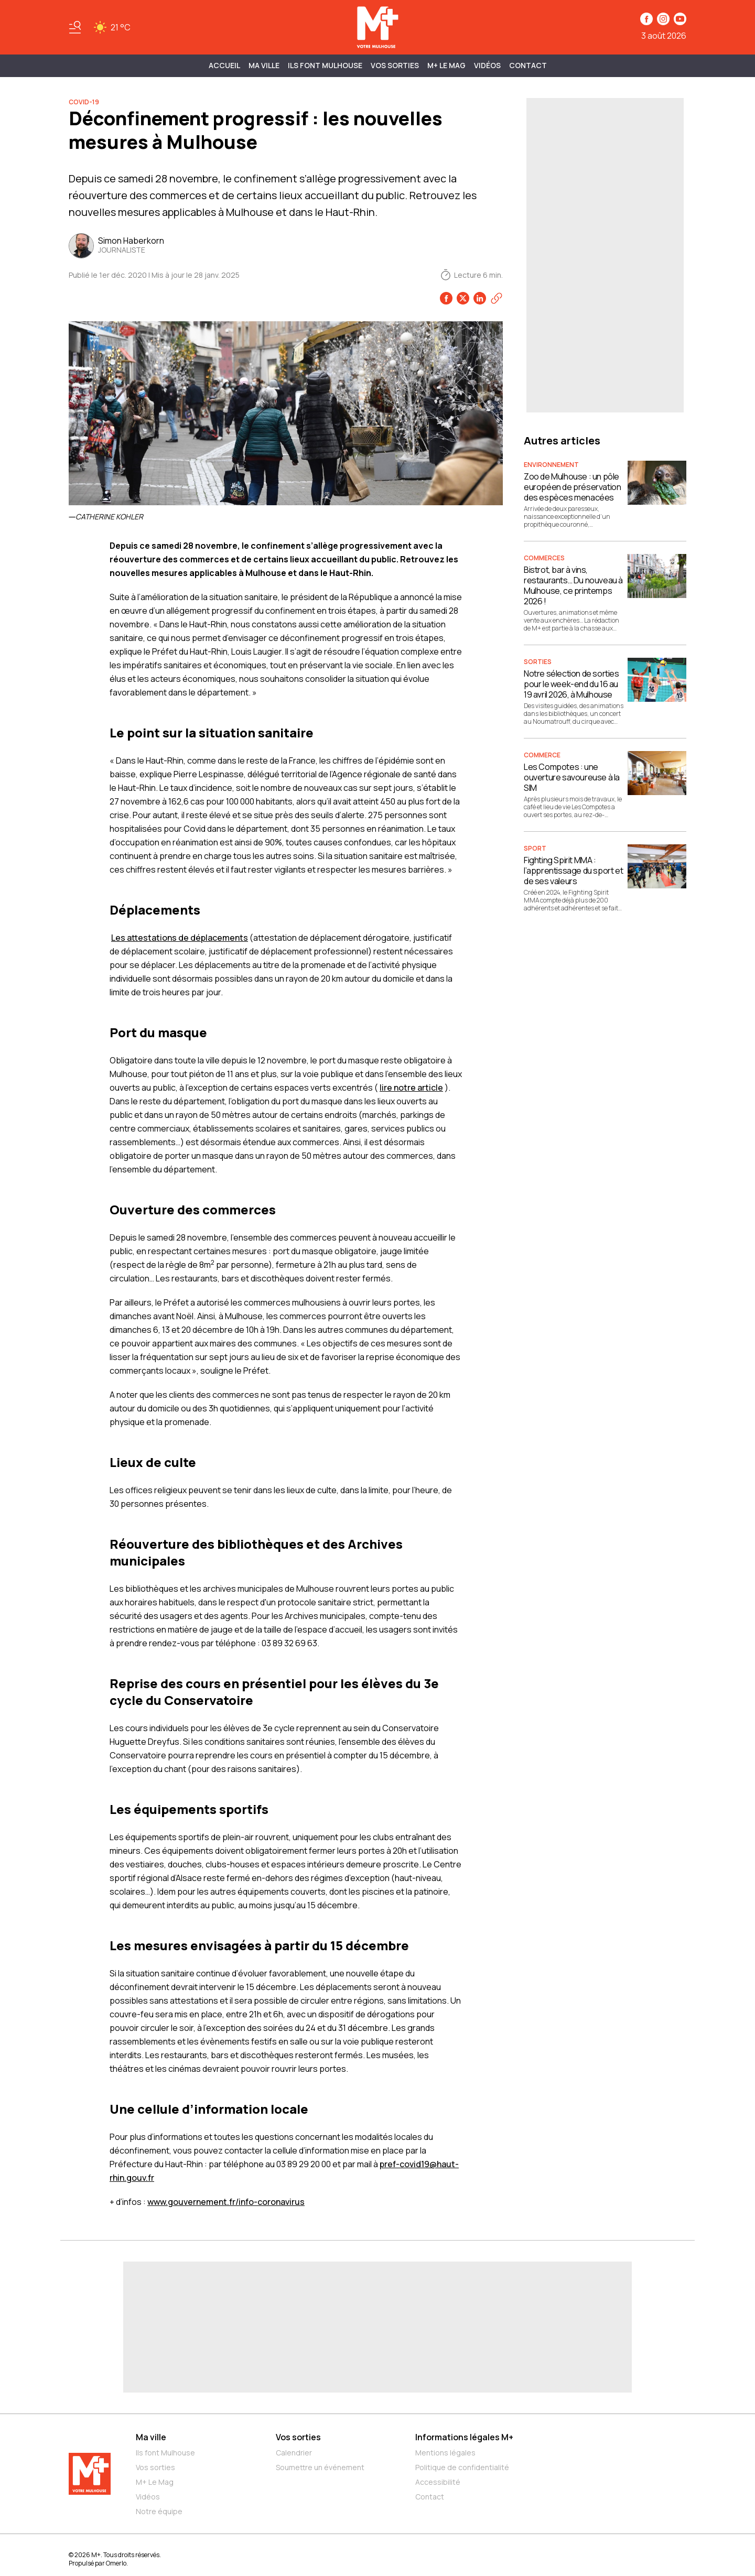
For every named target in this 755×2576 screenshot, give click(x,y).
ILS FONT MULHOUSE (325, 65)
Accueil (224, 65)
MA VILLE (264, 65)
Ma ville (151, 2437)
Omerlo (116, 2563)
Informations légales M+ (464, 2437)
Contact (528, 65)
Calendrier (294, 2453)
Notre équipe (159, 2511)
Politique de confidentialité (462, 2467)
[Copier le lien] (496, 298)
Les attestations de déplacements (179, 937)
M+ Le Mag (446, 65)
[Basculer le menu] (75, 27)
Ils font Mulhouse (165, 2453)
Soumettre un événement (320, 2467)
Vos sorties (395, 65)
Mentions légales (445, 2453)
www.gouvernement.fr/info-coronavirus (226, 2202)
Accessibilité (437, 2482)
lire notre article (411, 1087)
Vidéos (487, 65)
